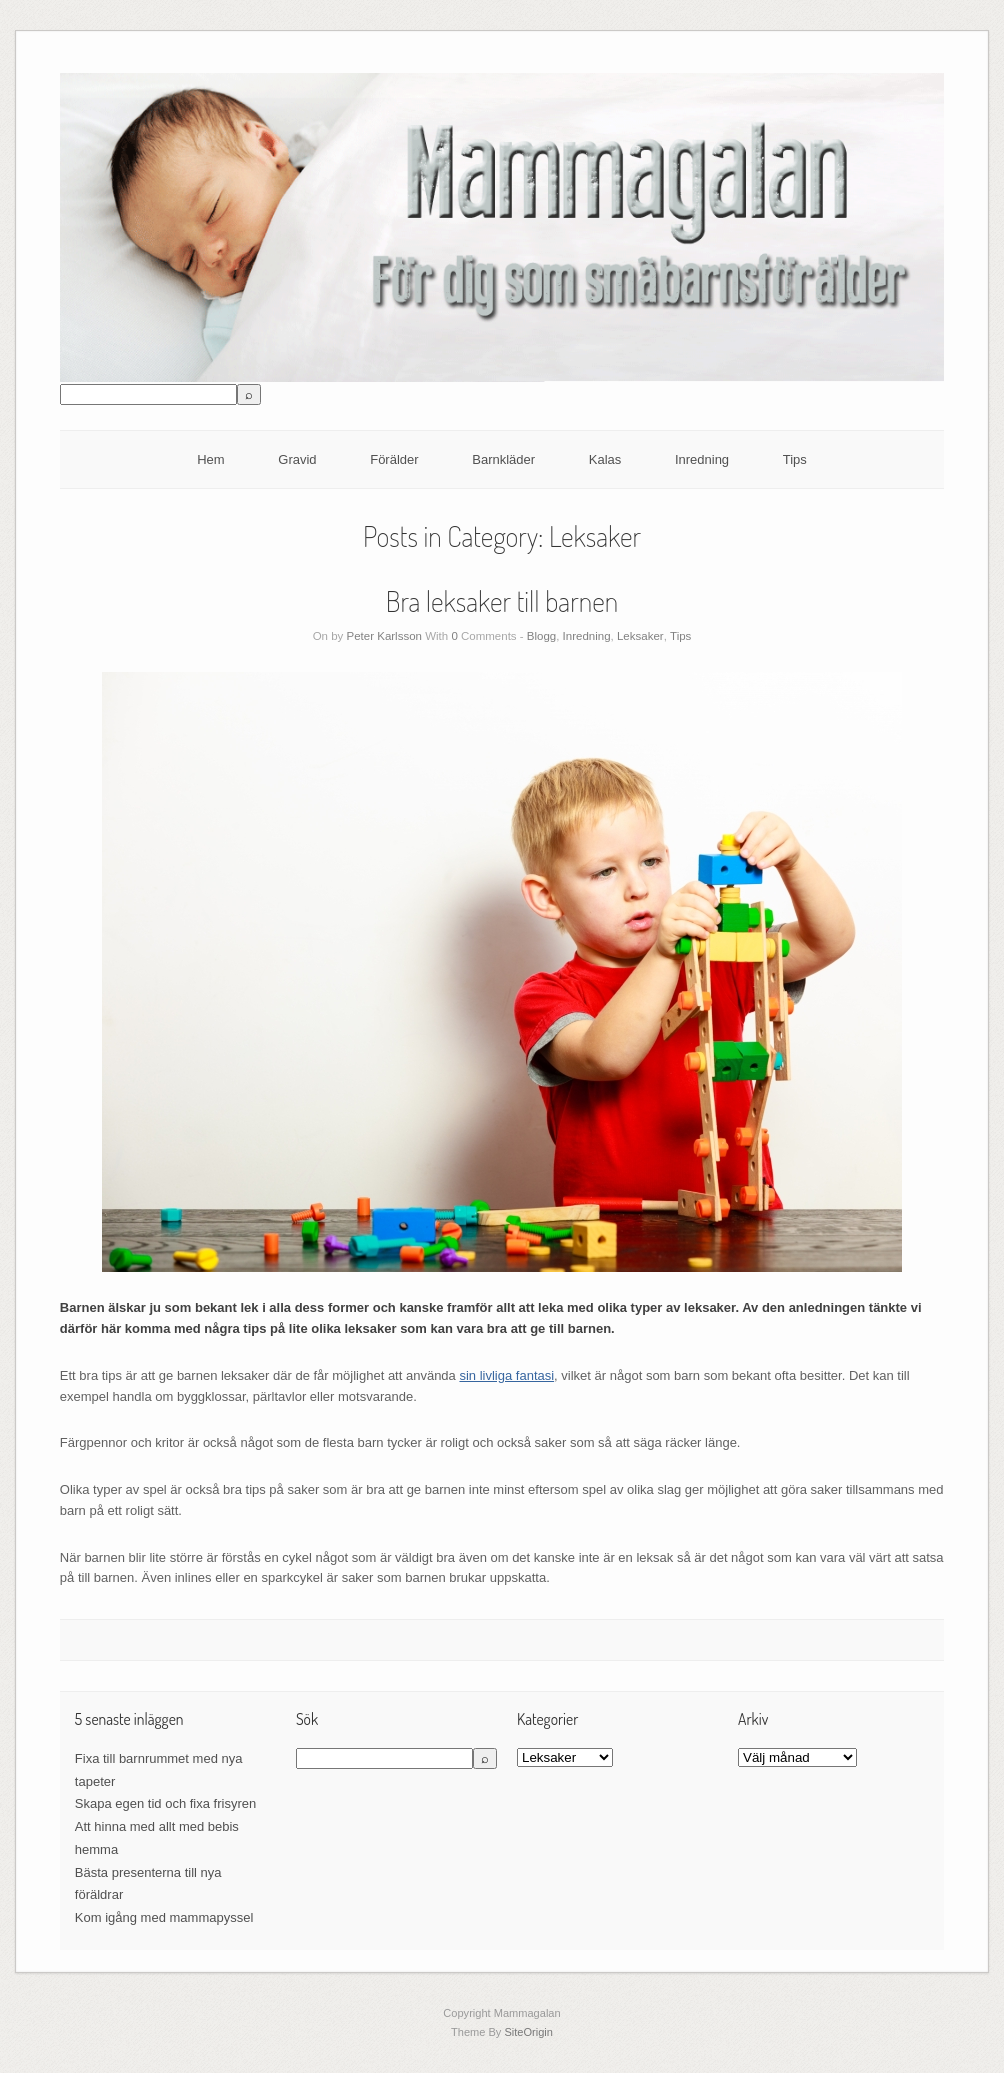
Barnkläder (503, 459)
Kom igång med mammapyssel (164, 1917)
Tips (795, 459)
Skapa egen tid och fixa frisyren (165, 1803)
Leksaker (640, 636)
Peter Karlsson (384, 636)
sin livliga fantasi (506, 1375)
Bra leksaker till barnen (502, 601)
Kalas (605, 459)
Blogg (541, 636)
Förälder (394, 459)
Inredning (702, 459)
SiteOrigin (528, 2032)
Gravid (297, 459)
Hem (210, 459)
